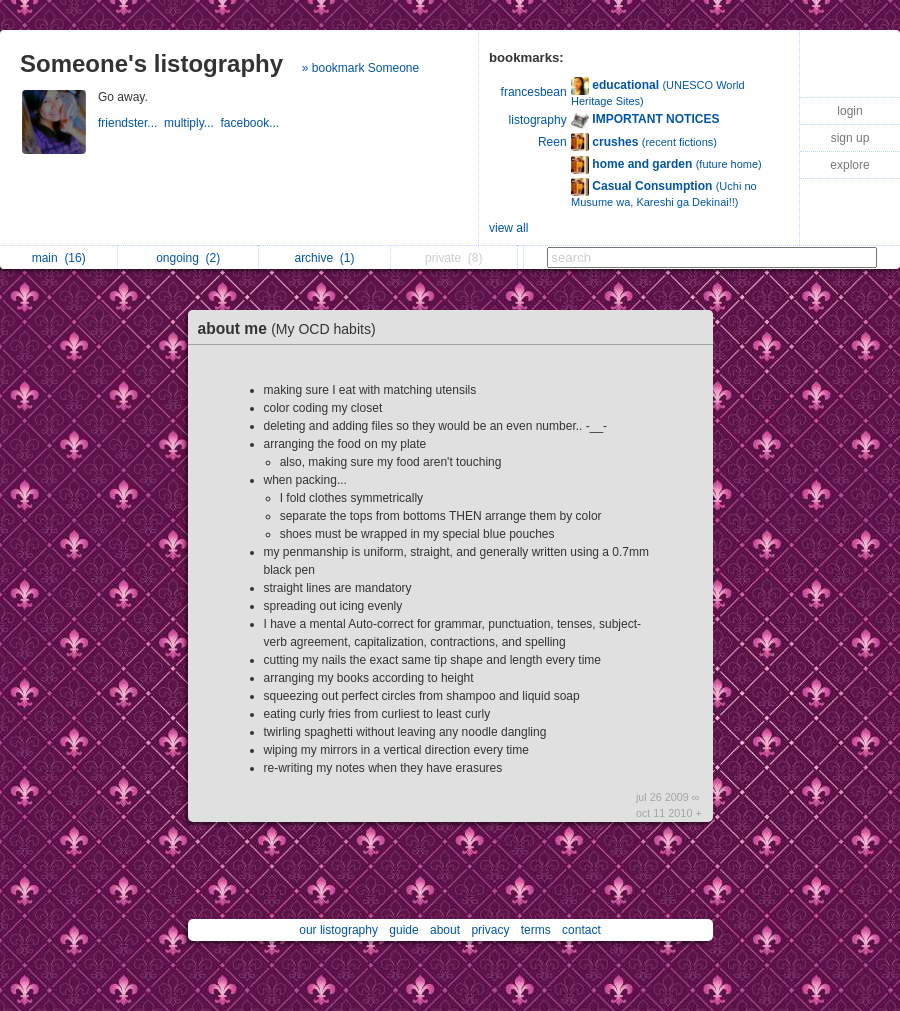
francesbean (534, 92)
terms (536, 930)
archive (324, 258)
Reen (552, 142)
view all (508, 228)
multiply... (192, 123)
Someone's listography (151, 63)
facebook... (252, 123)
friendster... (131, 123)
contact (581, 930)
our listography (338, 930)
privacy (490, 930)
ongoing (188, 258)
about (445, 930)
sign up (850, 138)
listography (538, 120)
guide (403, 930)
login (849, 111)
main (59, 258)
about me (292, 328)
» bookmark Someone (360, 68)
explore (849, 165)
